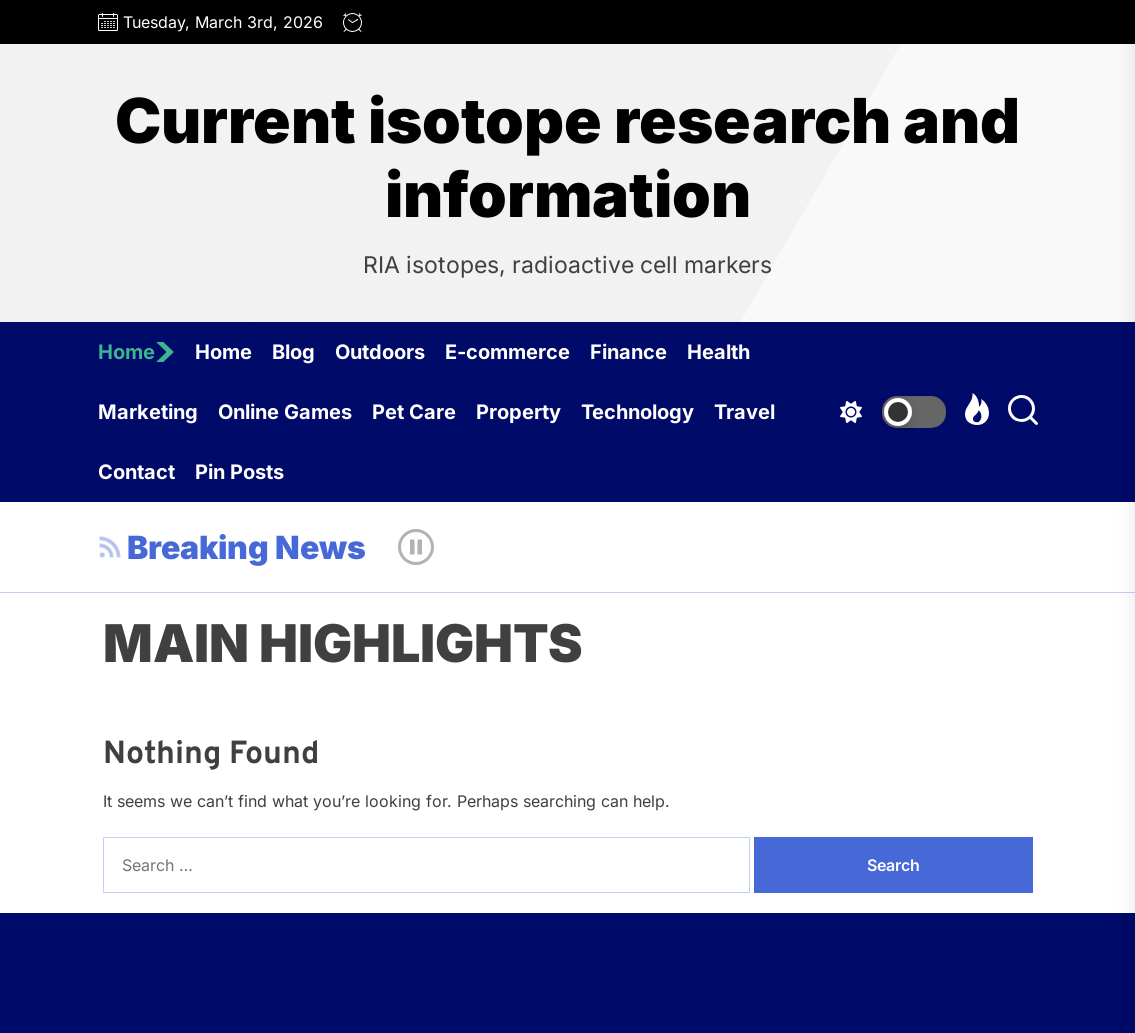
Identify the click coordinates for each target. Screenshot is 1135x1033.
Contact (136, 472)
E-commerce (507, 352)
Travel (744, 412)
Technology (637, 412)
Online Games (285, 412)
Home (136, 352)
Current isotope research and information (567, 158)
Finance (628, 352)
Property (518, 412)
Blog (293, 352)
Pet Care (414, 412)
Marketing (148, 412)
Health (718, 352)
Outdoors (380, 352)
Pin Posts (239, 472)
